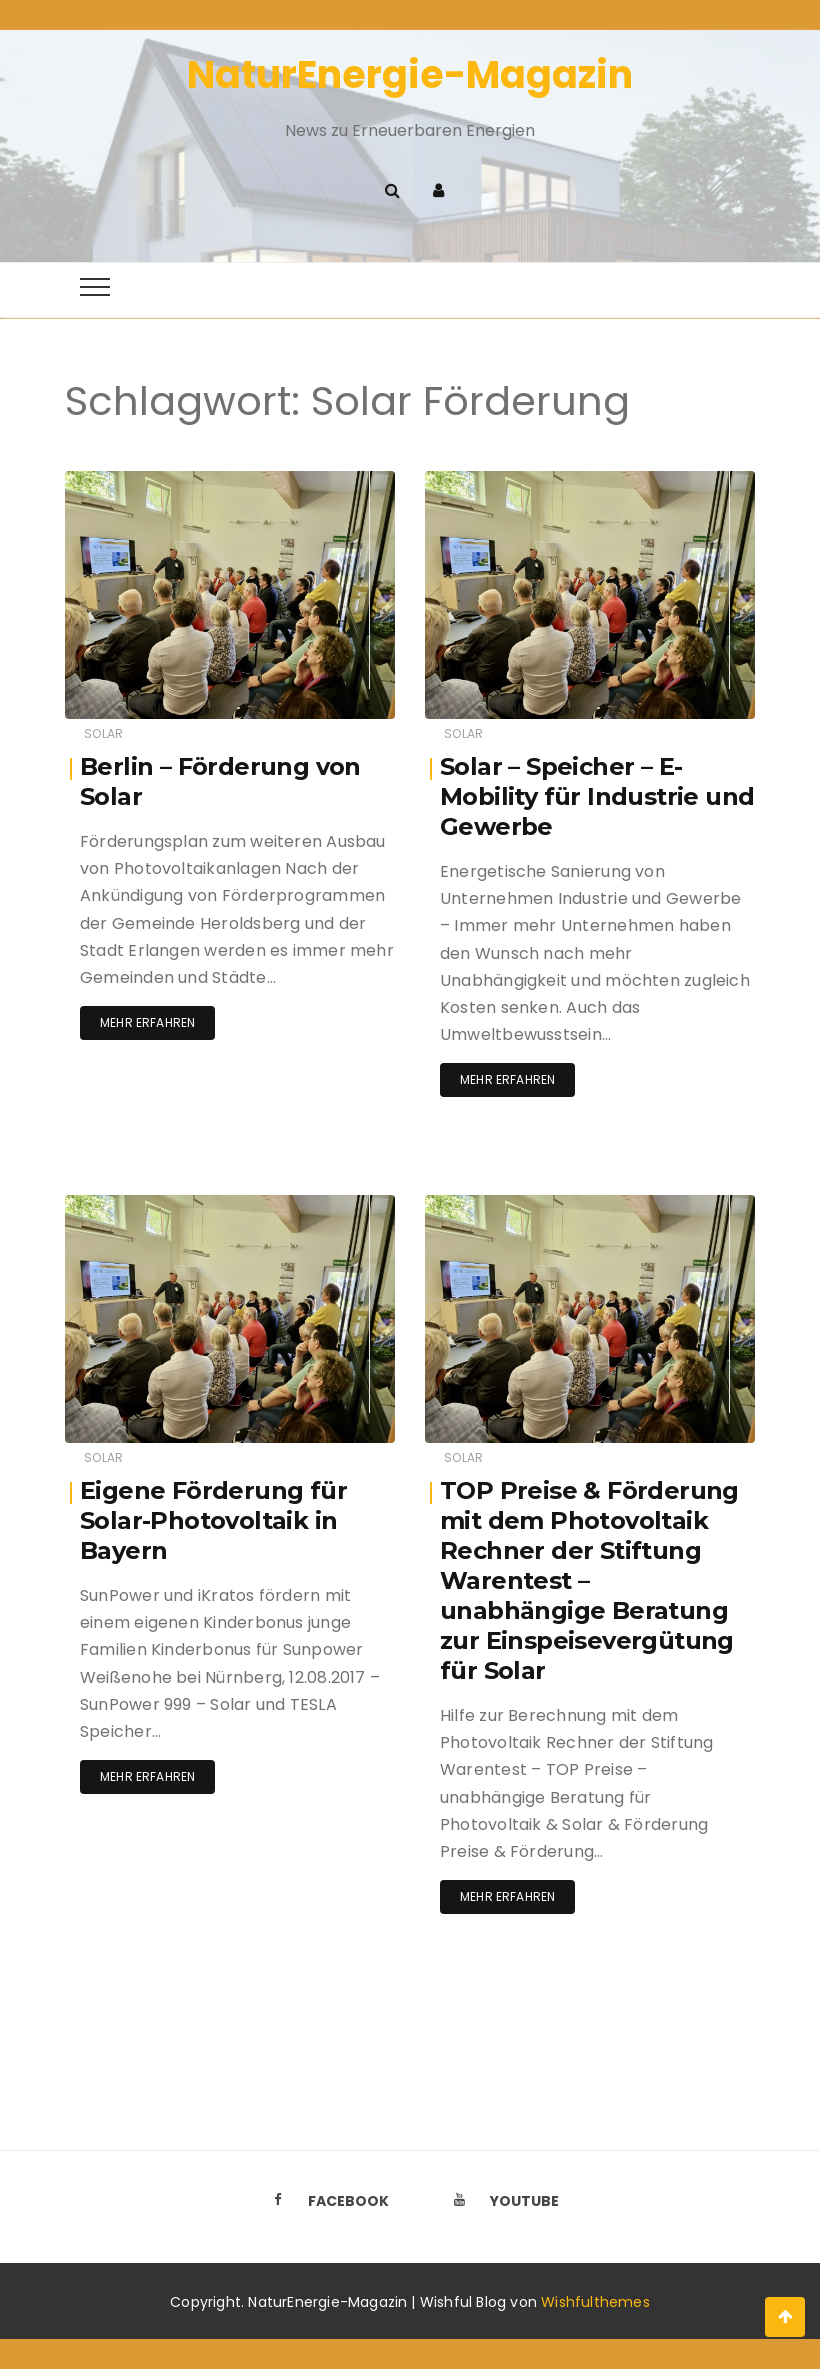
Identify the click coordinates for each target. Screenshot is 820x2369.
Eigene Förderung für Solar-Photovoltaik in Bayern (213, 1520)
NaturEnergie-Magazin (410, 74)
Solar (103, 733)
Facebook (325, 2201)
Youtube (501, 2201)
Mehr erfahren (147, 1022)
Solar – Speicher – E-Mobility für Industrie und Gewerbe (597, 796)
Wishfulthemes (595, 2302)
